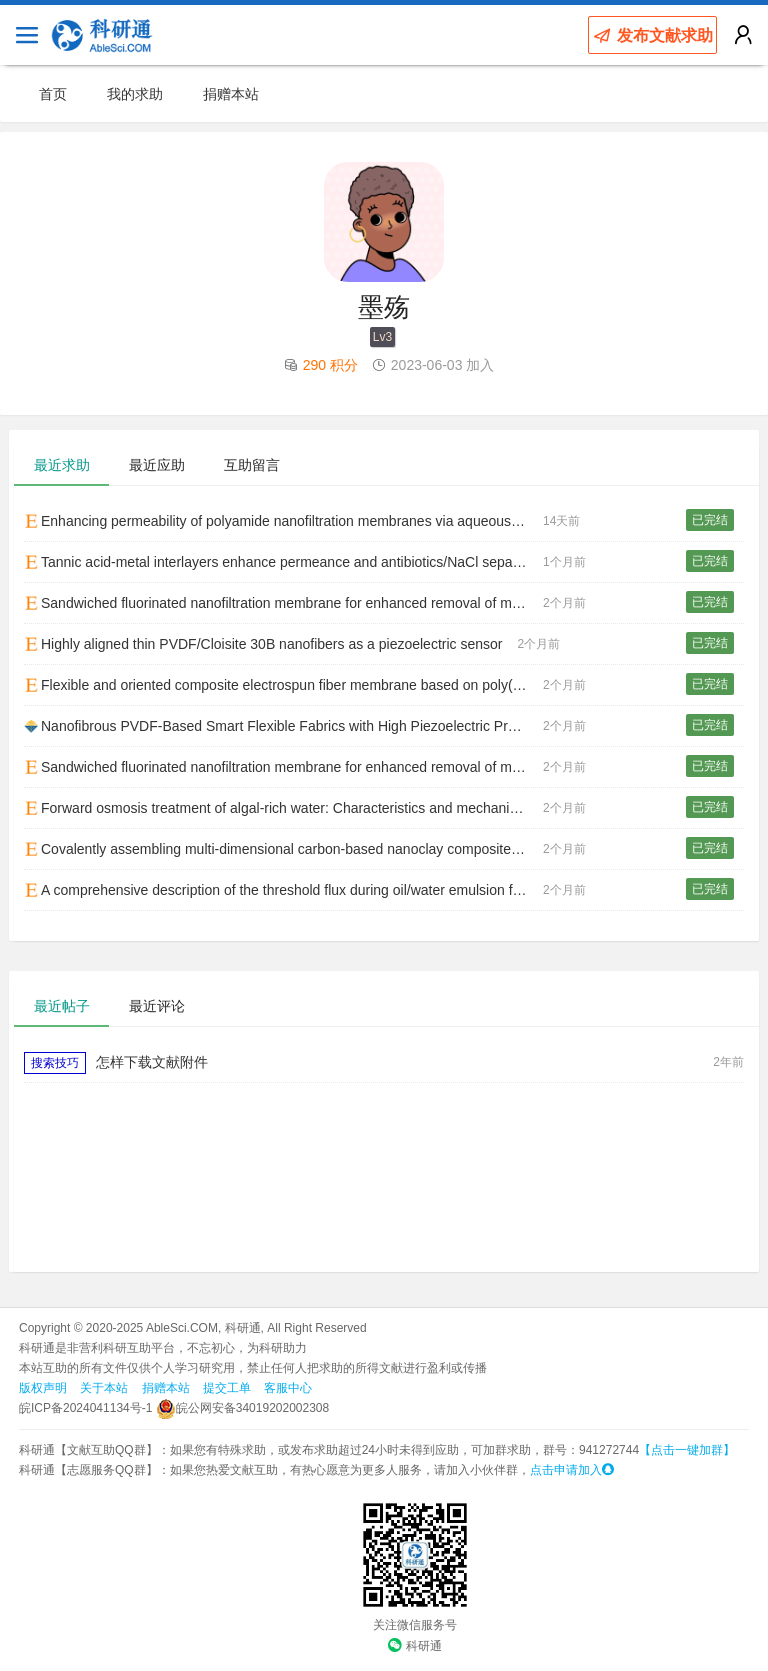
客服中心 (288, 1388)
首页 (53, 94)
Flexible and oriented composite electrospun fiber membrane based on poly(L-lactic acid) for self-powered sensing (283, 685)
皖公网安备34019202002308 (242, 1408)
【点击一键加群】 (687, 1450)
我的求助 (135, 94)
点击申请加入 (572, 1470)
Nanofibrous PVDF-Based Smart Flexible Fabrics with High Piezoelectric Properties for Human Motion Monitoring (283, 726)
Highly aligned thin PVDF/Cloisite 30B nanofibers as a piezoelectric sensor (263, 644)
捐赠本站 (231, 94)
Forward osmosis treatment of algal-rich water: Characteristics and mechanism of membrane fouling (283, 808)
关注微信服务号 (415, 1625)
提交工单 (227, 1388)
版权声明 (43, 1388)
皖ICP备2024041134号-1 (85, 1408)
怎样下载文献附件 (152, 1062)
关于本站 (104, 1388)
